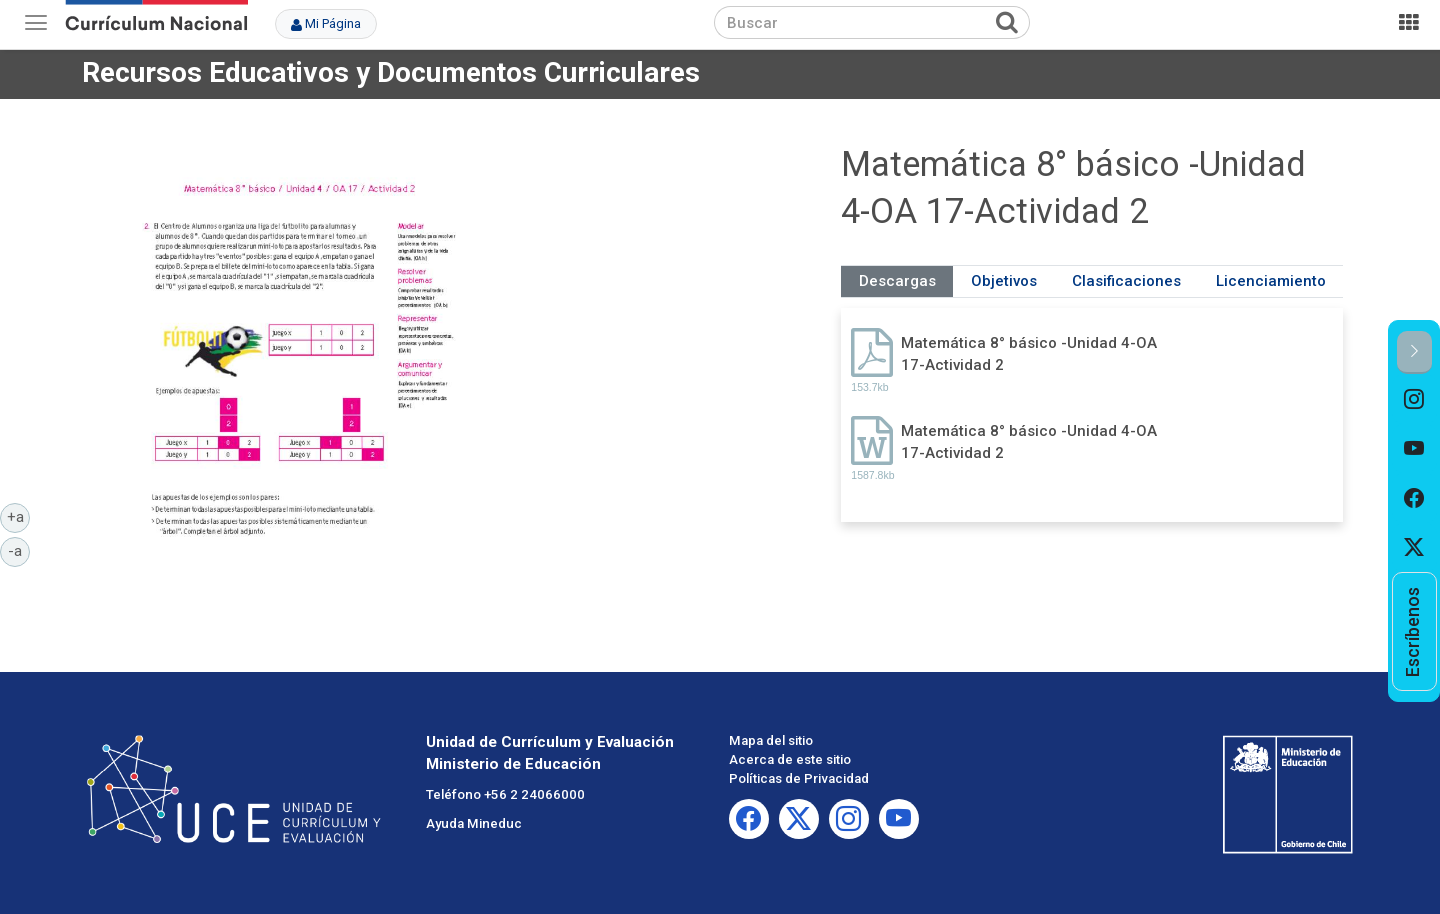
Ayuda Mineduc (474, 823)
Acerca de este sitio (790, 759)
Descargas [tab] (897, 281)
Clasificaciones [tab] (1126, 281)
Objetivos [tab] (1004, 281)
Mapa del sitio (771, 740)
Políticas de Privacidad (799, 778)
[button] (1414, 352)
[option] (1414, 399)
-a (19, 550)
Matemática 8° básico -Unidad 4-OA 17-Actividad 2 (1029, 353)
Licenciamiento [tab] (1271, 281)
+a (19, 516)
